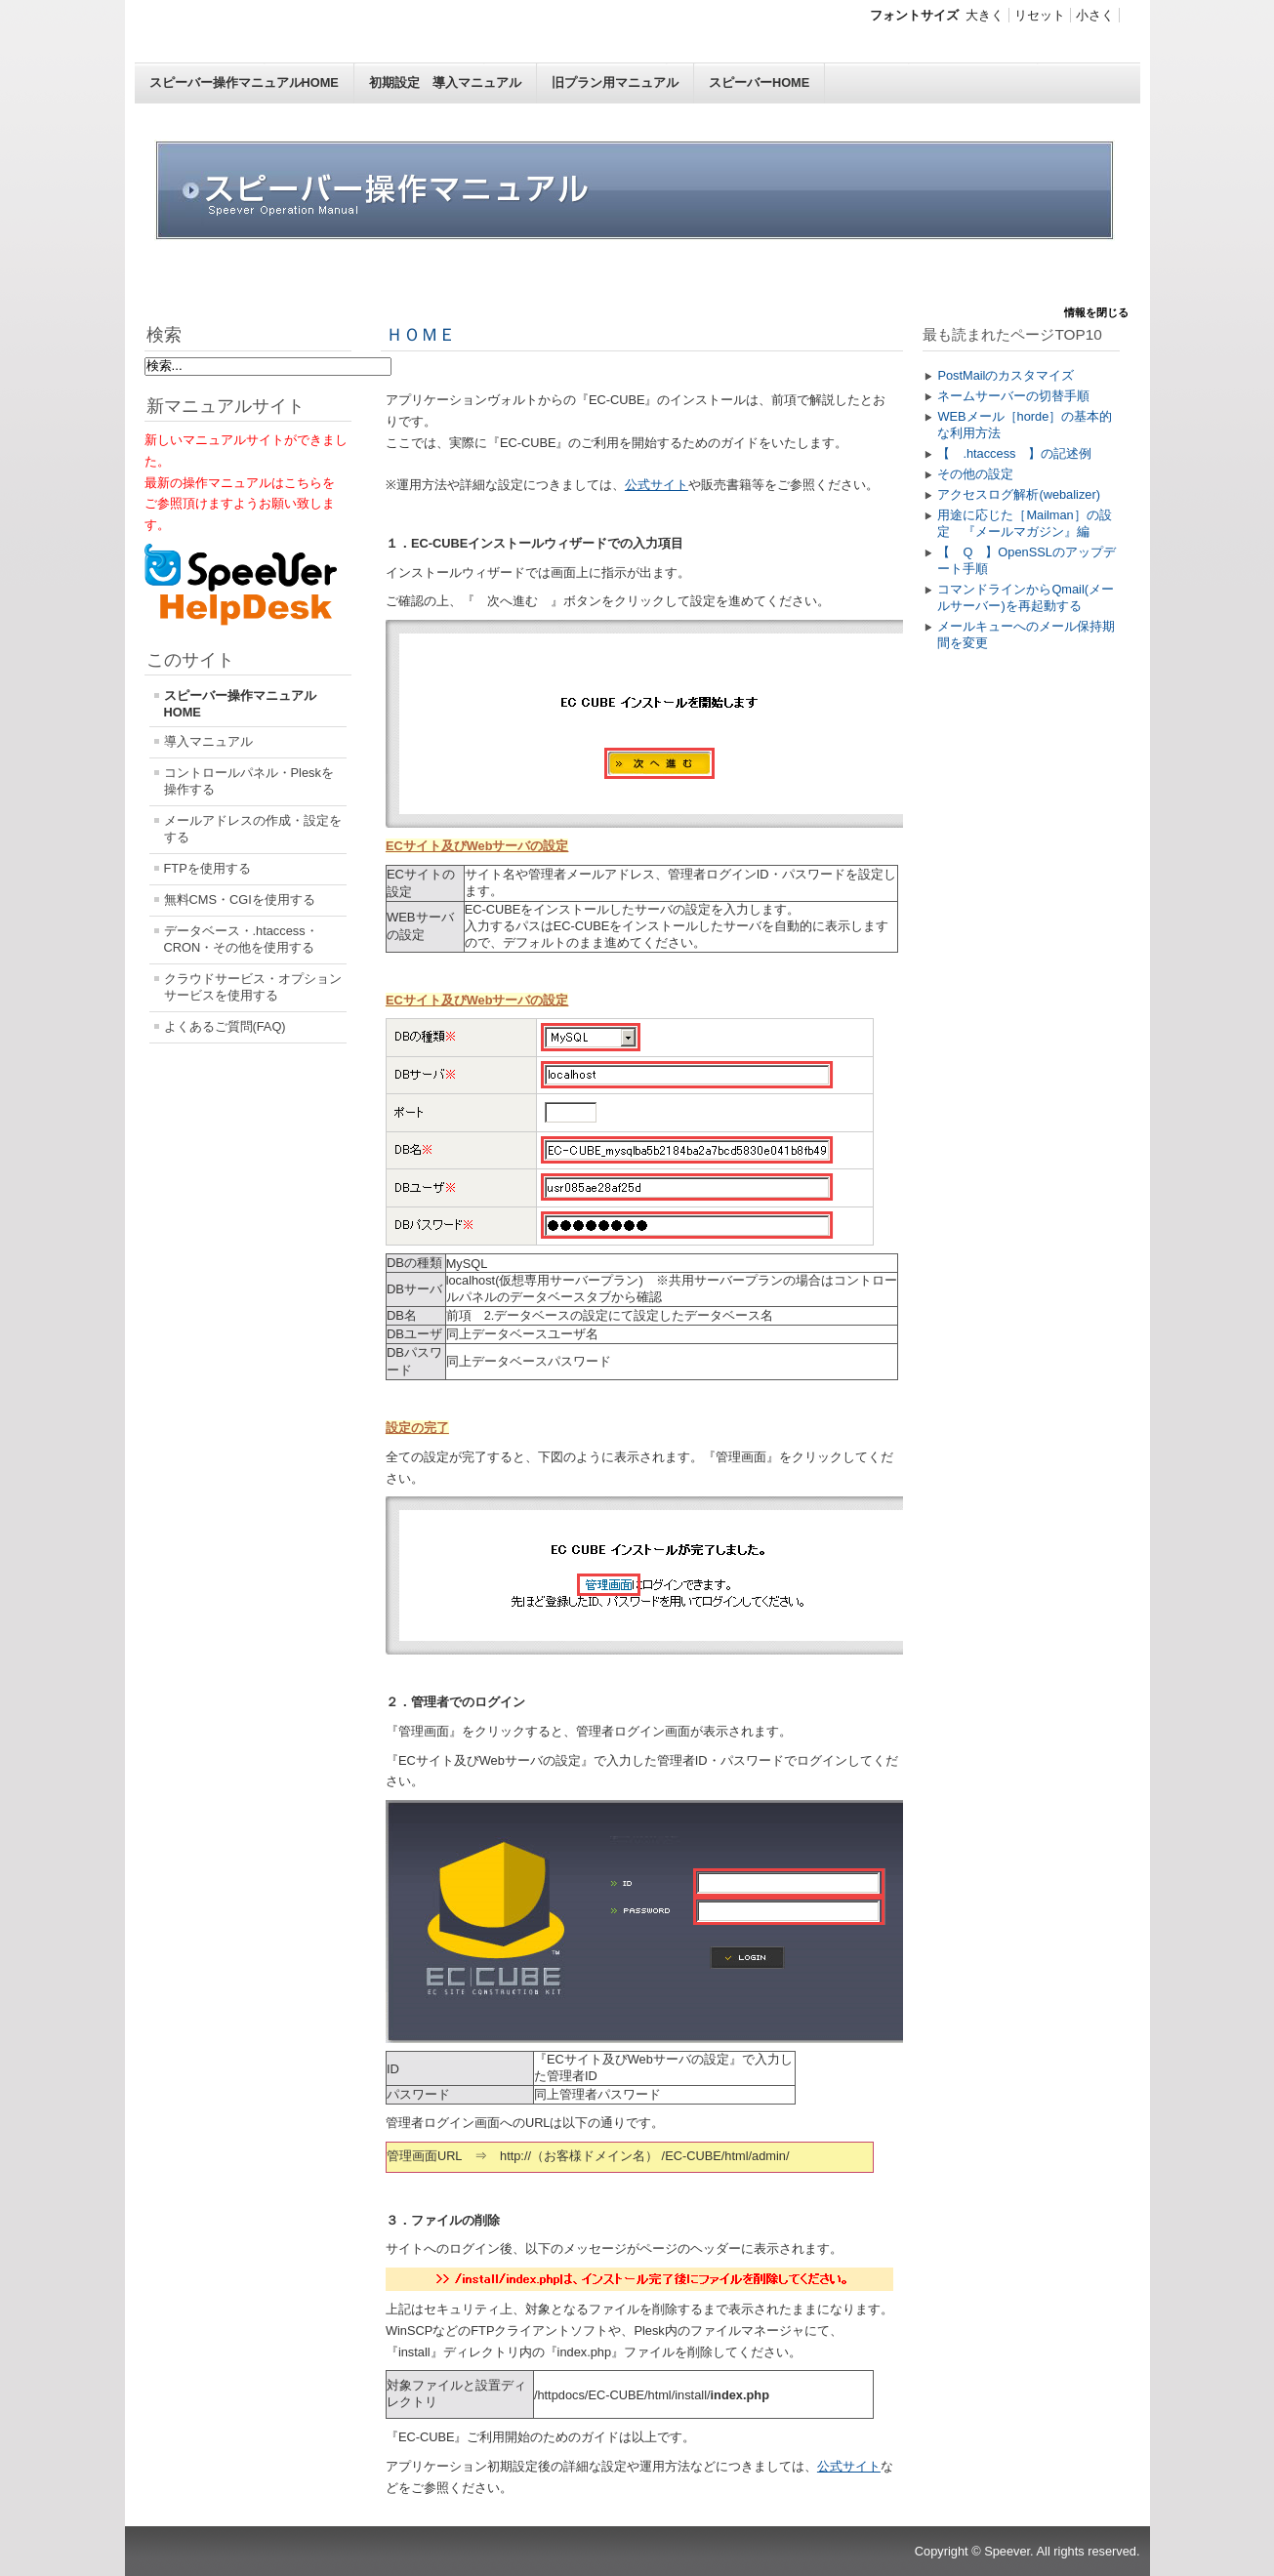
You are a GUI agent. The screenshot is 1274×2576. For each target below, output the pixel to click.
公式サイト (656, 484)
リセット (1039, 15)
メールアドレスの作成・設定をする (253, 828)
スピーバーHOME (759, 82)
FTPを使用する (207, 868)
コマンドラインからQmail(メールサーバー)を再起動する (1025, 597)
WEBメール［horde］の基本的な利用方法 (1024, 424)
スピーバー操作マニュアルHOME (244, 82)
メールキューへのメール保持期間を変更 (1026, 634)
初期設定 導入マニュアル (445, 82)
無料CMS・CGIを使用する (239, 899)
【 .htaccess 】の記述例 (1014, 453)
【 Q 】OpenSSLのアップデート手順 (1026, 560)
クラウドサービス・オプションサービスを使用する (253, 986)
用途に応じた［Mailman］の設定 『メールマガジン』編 (1024, 523)
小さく (1095, 15)
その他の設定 (975, 474)
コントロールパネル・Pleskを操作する (249, 781)
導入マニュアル (208, 741)
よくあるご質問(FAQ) (225, 1026)
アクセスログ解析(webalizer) (1018, 494)
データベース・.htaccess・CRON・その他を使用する (241, 939)
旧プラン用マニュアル (615, 82)
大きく (985, 15)
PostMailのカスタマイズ (1005, 375)
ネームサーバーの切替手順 (1013, 395)
